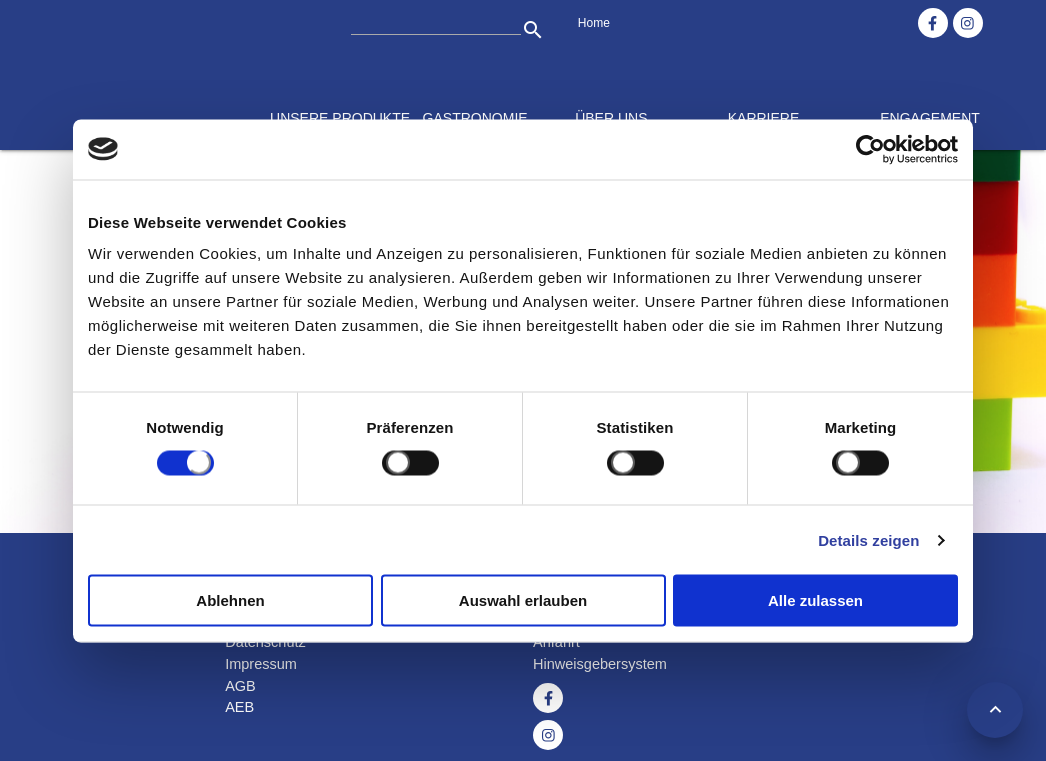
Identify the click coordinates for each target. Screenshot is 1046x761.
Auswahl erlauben (523, 600)
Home (594, 23)
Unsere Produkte (340, 118)
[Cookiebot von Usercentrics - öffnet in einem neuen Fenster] (870, 149)
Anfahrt (556, 642)
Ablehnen (230, 600)
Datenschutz (265, 642)
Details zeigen (868, 539)
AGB (240, 686)
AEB (239, 707)
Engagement (930, 118)
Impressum (261, 664)
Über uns (611, 118)
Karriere (764, 118)
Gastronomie (475, 118)
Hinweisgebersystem (600, 664)
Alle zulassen (815, 600)
